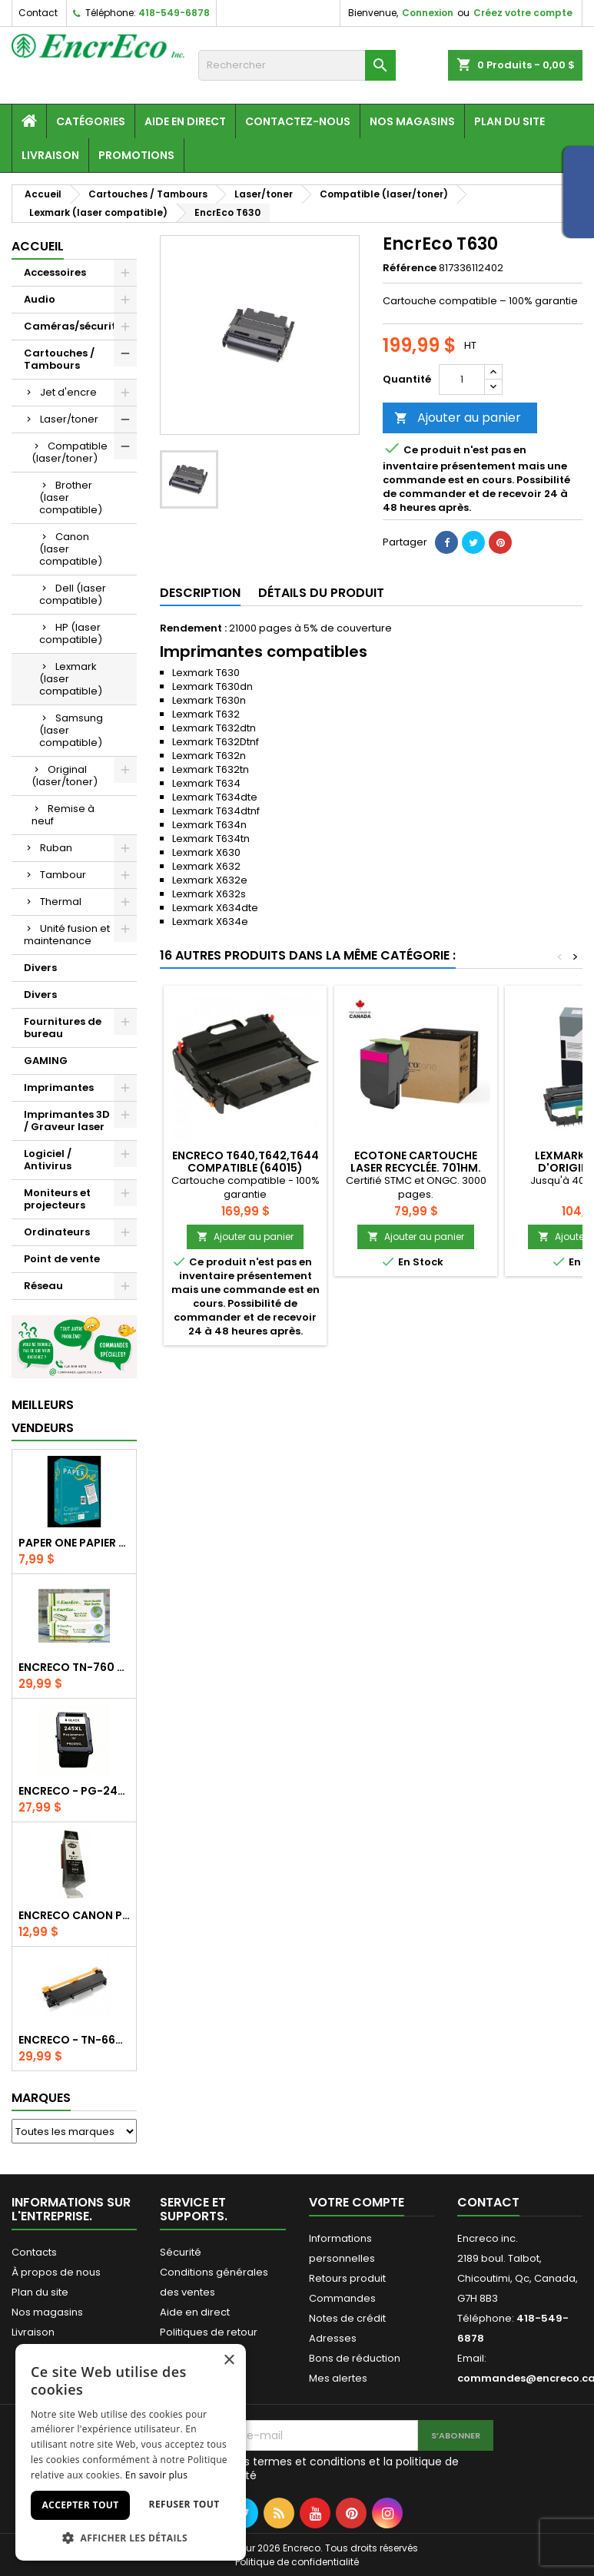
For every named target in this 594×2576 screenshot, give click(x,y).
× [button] (228, 2360)
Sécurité (180, 2252)
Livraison (50, 155)
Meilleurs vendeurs (43, 1416)
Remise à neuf (63, 814)
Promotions (136, 155)
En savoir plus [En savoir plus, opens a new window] (156, 2475)
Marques (41, 2098)
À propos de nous (56, 2272)
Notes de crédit (347, 2318)
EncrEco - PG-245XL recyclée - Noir (74, 1791)
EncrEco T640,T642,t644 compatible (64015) (245, 1161)
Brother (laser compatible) (70, 497)
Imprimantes (59, 1087)
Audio (39, 299)
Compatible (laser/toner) (70, 452)
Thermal (60, 901)
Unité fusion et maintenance (67, 934)
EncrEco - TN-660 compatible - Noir (74, 2040)
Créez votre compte (522, 12)
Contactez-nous (297, 121)
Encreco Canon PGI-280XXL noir (74, 1915)
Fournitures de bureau (62, 1027)
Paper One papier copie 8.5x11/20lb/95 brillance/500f (74, 1543)
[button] (131, 2537)
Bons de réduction (354, 2358)
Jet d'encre (68, 392)
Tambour (63, 874)
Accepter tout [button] (79, 2504)
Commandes (342, 2298)
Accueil (38, 246)
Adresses (333, 2338)
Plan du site (509, 121)
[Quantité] (462, 379)
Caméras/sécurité (73, 326)
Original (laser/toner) (65, 775)
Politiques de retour (208, 2332)
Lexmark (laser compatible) (70, 678)
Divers (40, 967)
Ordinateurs (57, 1232)
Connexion (427, 12)
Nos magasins (412, 121)
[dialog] (130, 2452)
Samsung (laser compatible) (71, 730)
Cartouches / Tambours (59, 359)
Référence (409, 268)
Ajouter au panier (457, 417)
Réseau (43, 1285)
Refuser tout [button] (184, 2504)
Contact (38, 12)
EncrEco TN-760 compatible (74, 1667)
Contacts (34, 2252)
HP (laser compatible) (70, 633)
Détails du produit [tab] (321, 593)
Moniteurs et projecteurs (57, 1198)
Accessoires (55, 272)
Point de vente (62, 1259)
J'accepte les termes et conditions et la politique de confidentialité (318, 2468)
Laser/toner (69, 419)
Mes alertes (338, 2378)
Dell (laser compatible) (72, 594)
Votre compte (356, 2202)
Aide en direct (185, 121)
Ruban (56, 847)
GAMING (46, 1060)
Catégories (90, 121)
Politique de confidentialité (297, 2561)
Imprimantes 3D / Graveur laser (67, 1120)
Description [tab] (200, 593)
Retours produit (347, 2278)
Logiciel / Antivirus (47, 1159)
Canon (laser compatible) (70, 549)
